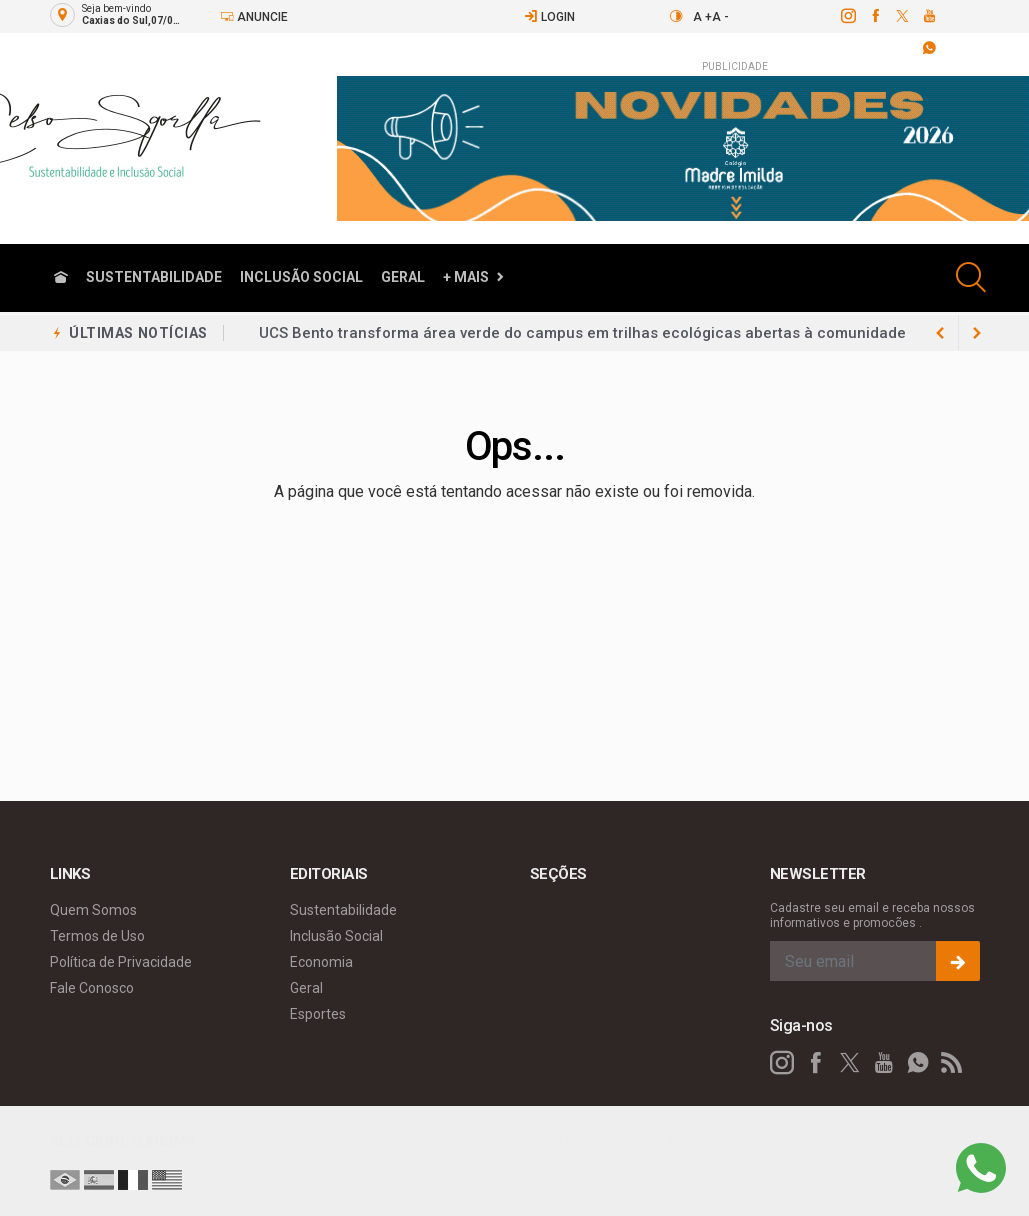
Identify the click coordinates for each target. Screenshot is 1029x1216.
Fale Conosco (92, 988)
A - (720, 17)
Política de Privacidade (121, 962)
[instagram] (847, 16)
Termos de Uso (97, 936)
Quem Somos (93, 910)
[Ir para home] (61, 277)
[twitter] (901, 16)
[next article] (941, 333)
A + (702, 17)
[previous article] (977, 333)
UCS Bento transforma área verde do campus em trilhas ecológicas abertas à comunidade (582, 333)
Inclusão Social (301, 277)
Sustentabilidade (154, 277)
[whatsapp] (918, 1063)
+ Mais (466, 277)
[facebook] (874, 16)
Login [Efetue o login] (549, 16)
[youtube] (928, 16)
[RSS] (952, 1063)
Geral (403, 277)
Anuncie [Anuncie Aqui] (254, 16)
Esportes (318, 1014)
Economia (321, 962)
